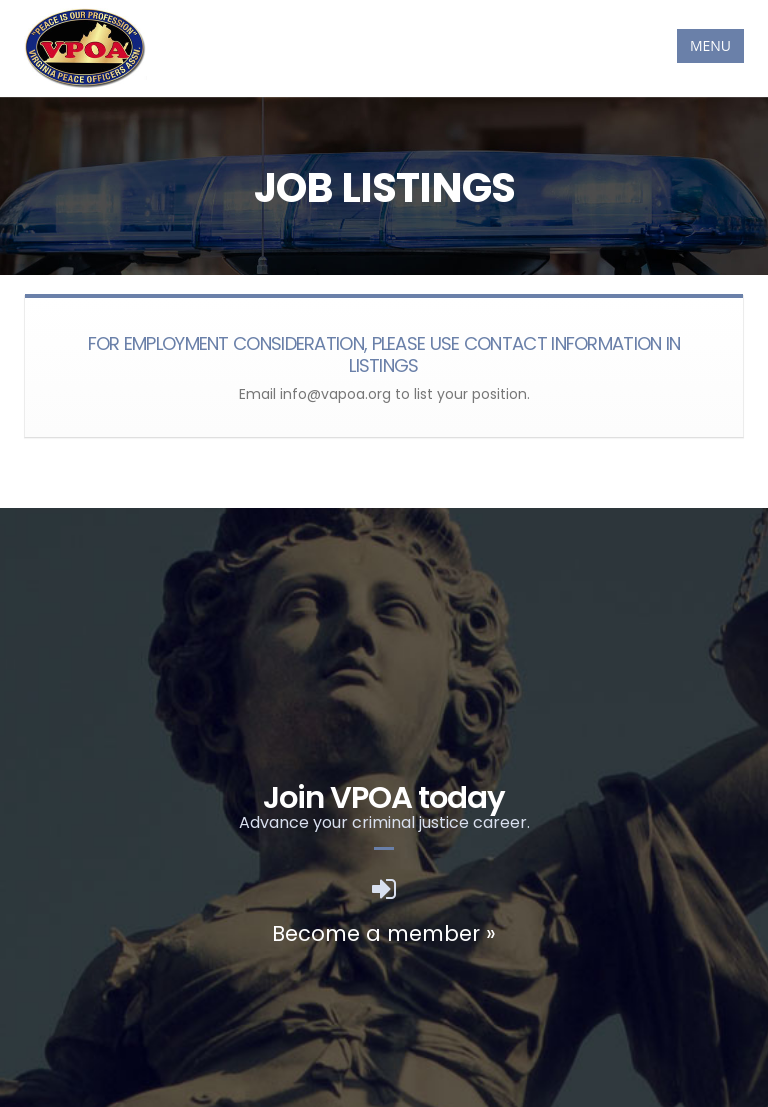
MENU (710, 45)
